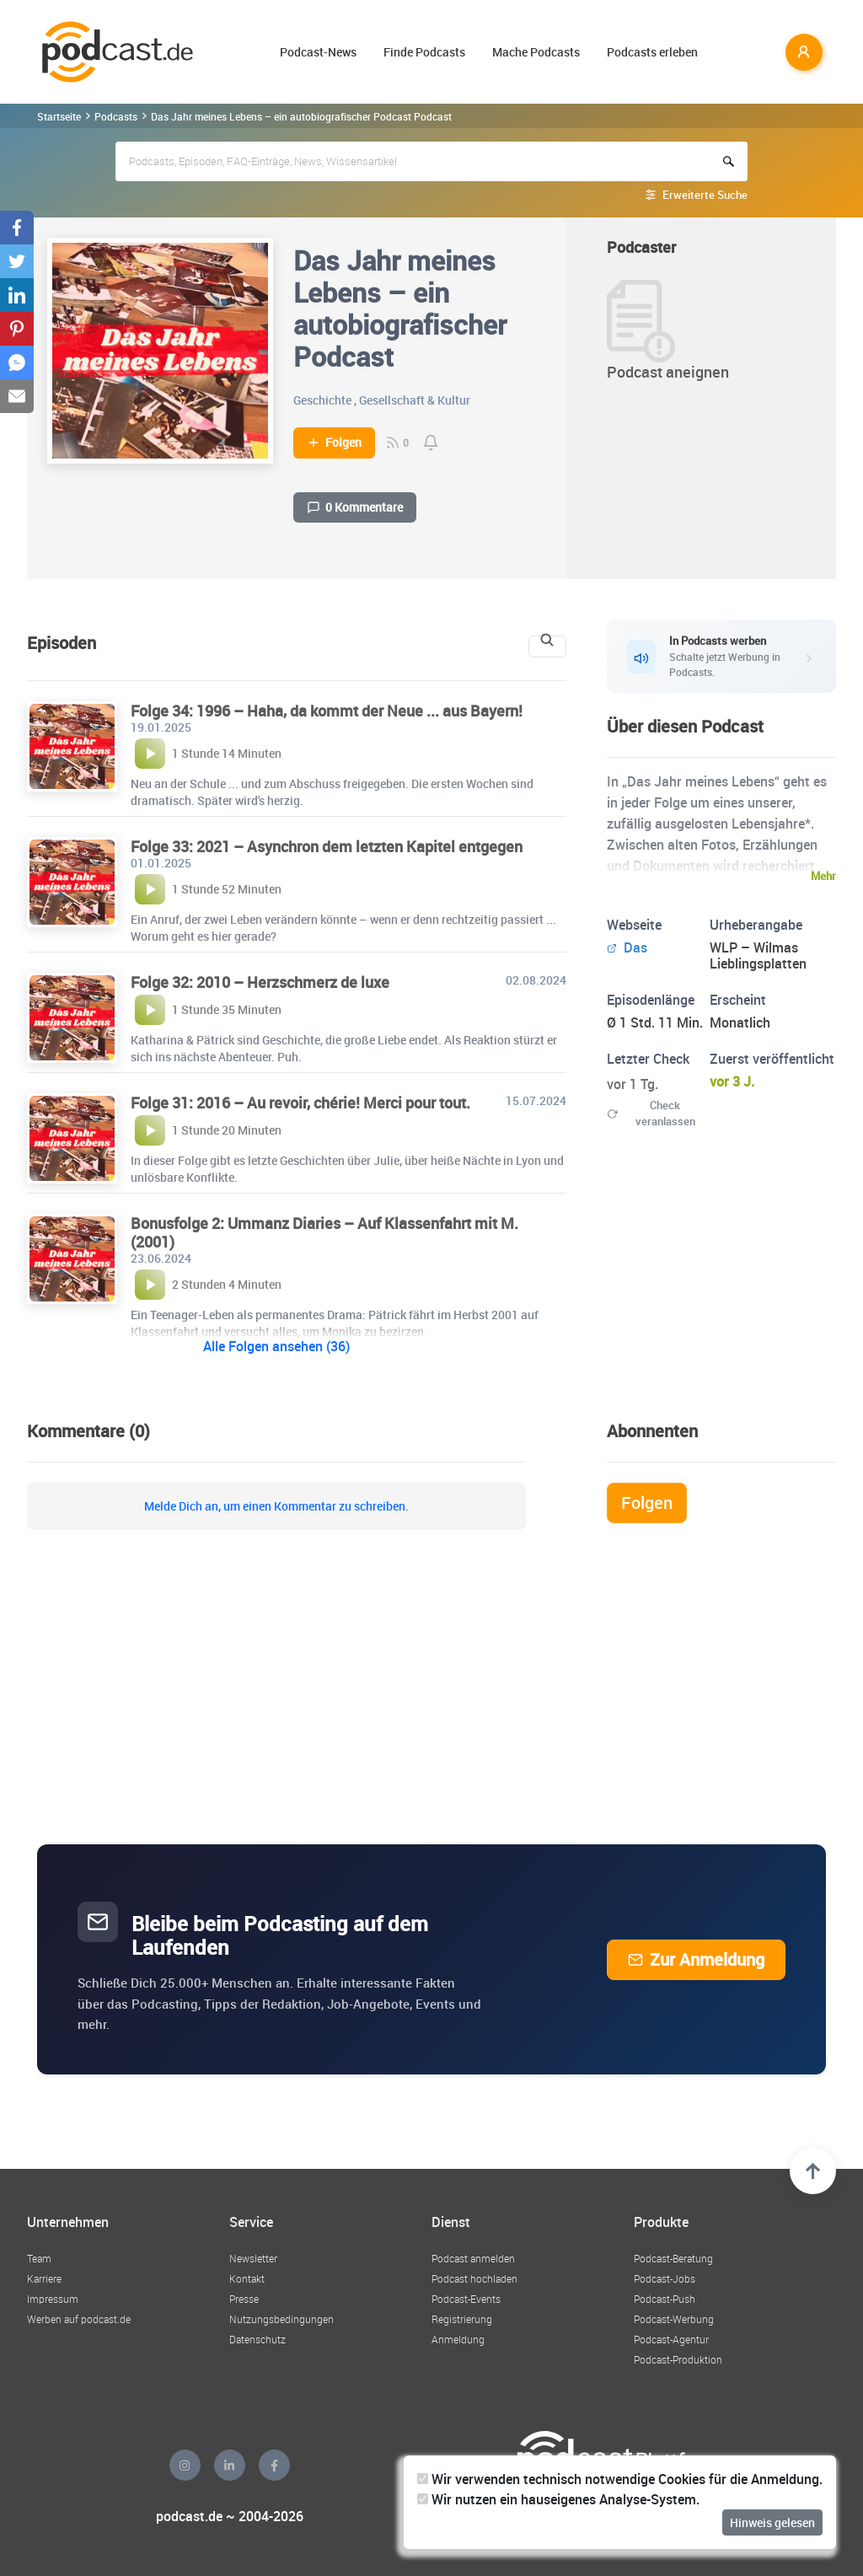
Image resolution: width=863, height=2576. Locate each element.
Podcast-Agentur (671, 2339)
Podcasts (115, 116)
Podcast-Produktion (678, 2359)
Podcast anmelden (473, 2258)
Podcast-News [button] (318, 52)
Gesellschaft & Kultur (414, 400)
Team (39, 2258)
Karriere (44, 2278)
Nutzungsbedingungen (281, 2319)
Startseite (59, 116)
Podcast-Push (664, 2298)
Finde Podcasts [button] (424, 52)
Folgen (334, 442)
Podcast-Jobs (664, 2278)
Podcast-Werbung (674, 2319)
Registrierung (462, 2319)
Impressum (52, 2298)
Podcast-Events (466, 2298)
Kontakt (247, 2278)
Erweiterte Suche (705, 194)
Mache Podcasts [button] (536, 52)
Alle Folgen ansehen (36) (276, 1346)
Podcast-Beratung (673, 2258)
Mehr (823, 875)
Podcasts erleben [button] (652, 52)
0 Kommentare (355, 507)
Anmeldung (458, 2339)
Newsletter (253, 2258)
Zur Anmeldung (696, 1959)
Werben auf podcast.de (79, 2319)
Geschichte (322, 400)
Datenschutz (257, 2339)
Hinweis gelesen (772, 2522)
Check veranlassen (651, 1113)
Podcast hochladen (474, 2278)
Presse (244, 2298)
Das (627, 947)
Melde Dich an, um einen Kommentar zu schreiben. (276, 1506)
